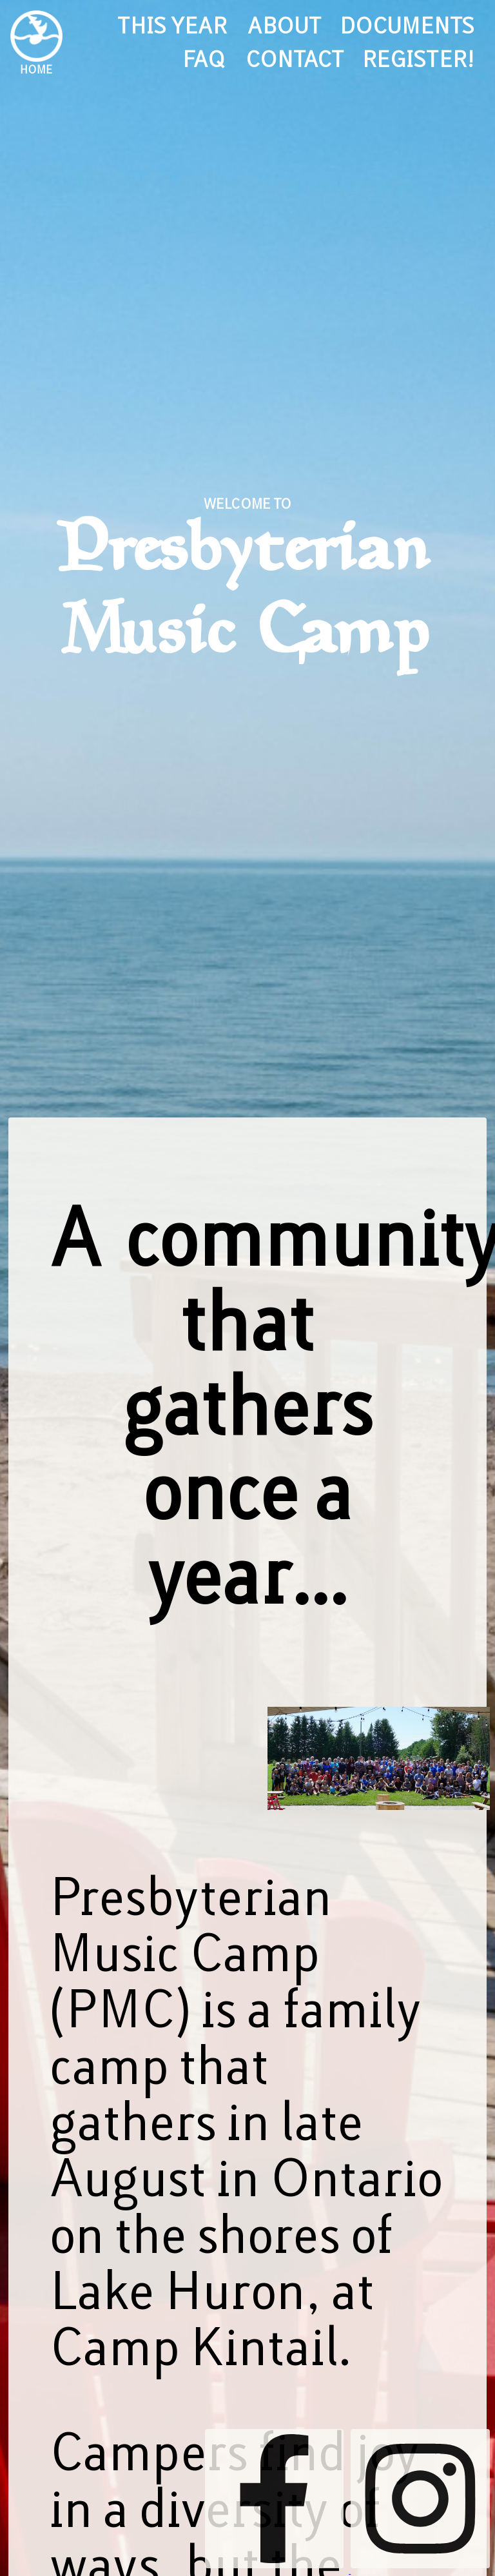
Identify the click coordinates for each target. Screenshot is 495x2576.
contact (294, 59)
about (283, 26)
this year (172, 26)
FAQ (203, 59)
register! (418, 59)
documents (407, 26)
